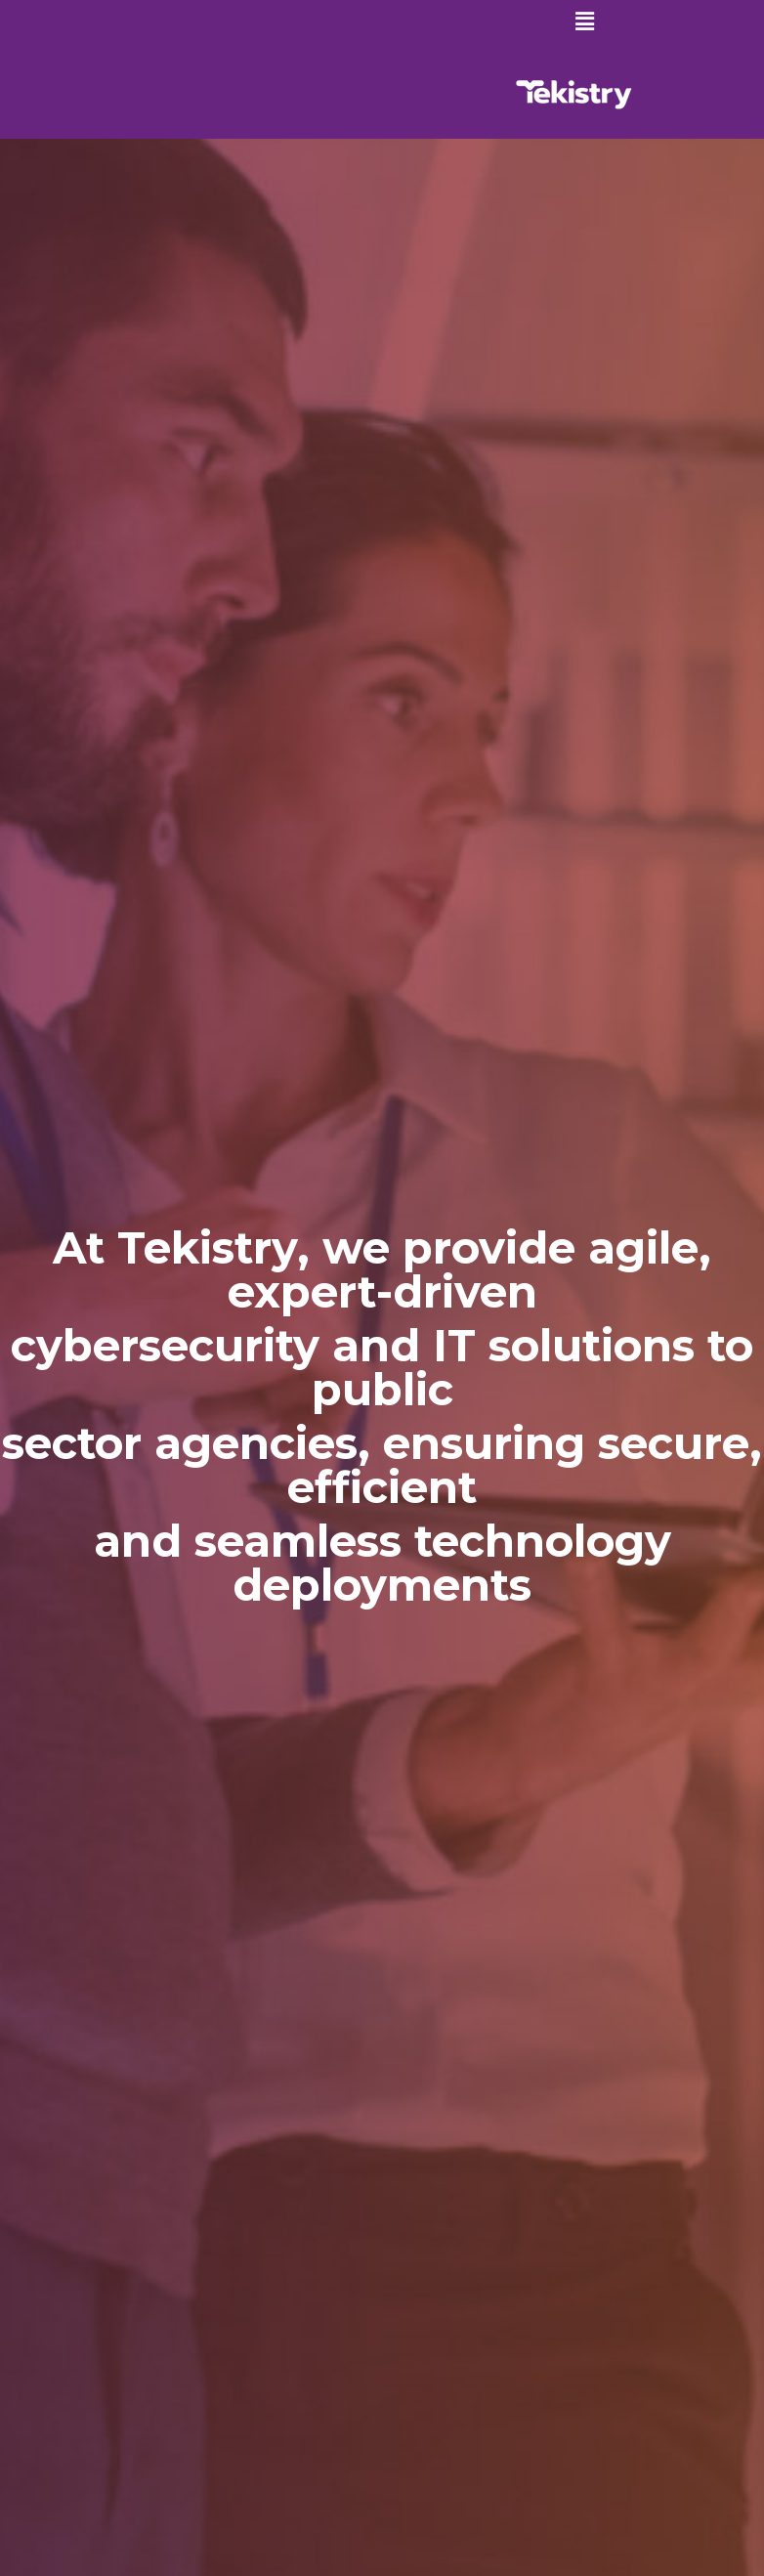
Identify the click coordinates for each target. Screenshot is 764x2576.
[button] (585, 21)
